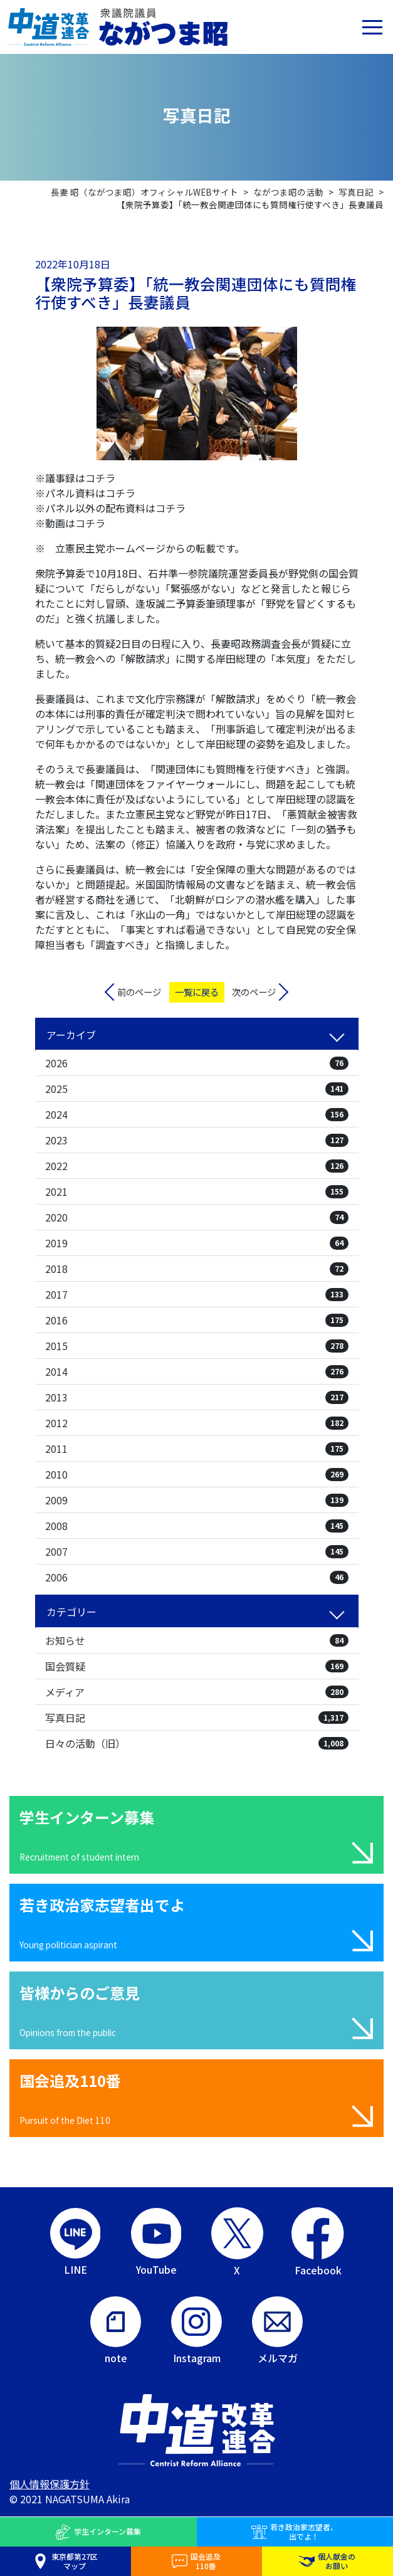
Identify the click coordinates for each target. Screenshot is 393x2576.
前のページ (139, 991)
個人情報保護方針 (49, 2483)
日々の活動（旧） (196, 1743)
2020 (196, 1217)
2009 (196, 1499)
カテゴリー (71, 1611)
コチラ (100, 477)
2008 (196, 1525)
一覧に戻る (197, 991)
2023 (196, 1140)
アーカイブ (71, 1034)
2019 (196, 1242)
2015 (196, 1345)
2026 (196, 1062)
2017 (196, 1294)
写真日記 (196, 1717)
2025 (196, 1088)
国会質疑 (196, 1666)
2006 (196, 1577)
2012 (196, 1422)
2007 (196, 1551)
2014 (196, 1371)
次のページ (254, 991)
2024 (196, 1114)
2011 (196, 1448)
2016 (196, 1320)
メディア (196, 1691)
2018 (196, 1268)
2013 (196, 1397)
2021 (196, 1191)
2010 (196, 1474)
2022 (196, 1165)
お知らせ (196, 1640)
